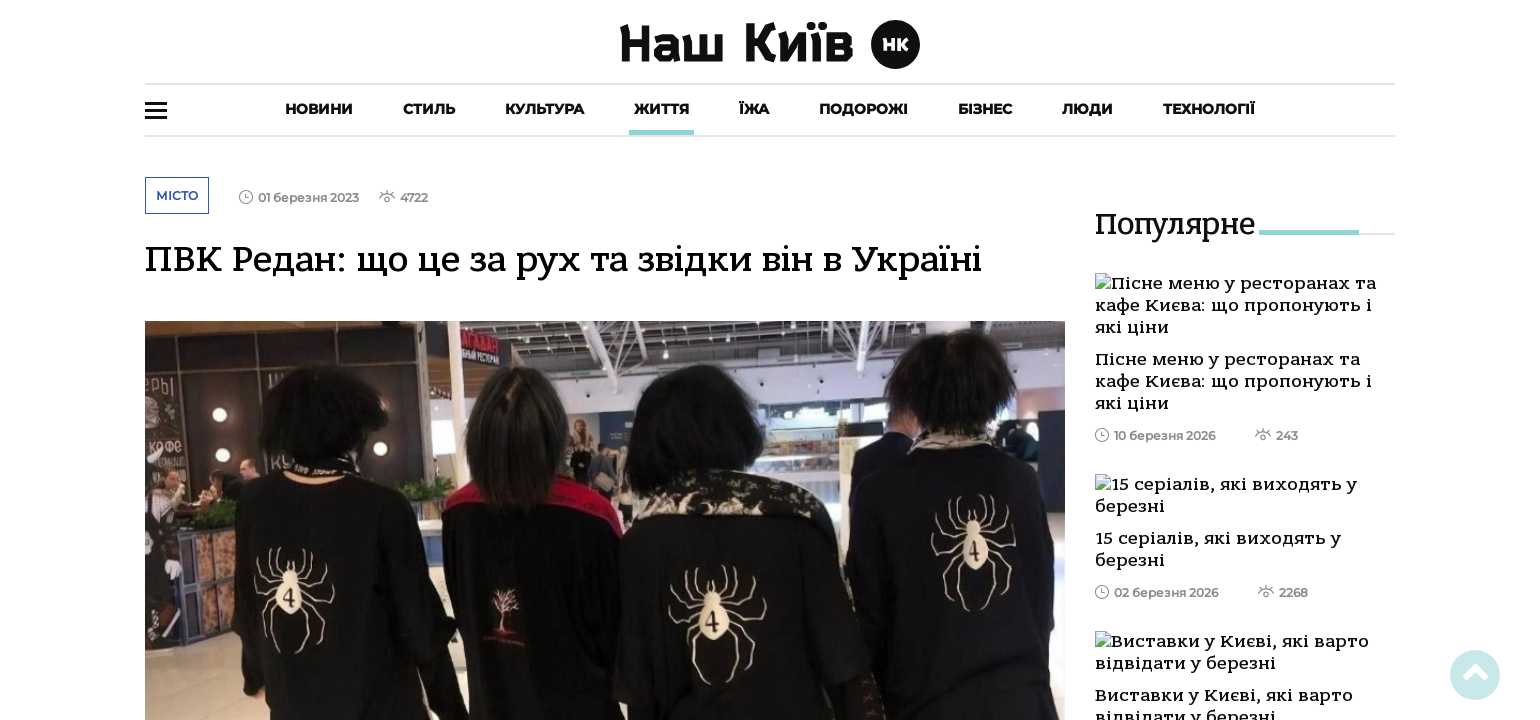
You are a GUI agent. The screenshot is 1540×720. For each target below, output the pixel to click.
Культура (544, 109)
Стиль (429, 109)
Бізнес (985, 109)
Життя (661, 109)
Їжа (754, 109)
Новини (319, 109)
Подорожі (863, 109)
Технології (1209, 109)
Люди (1087, 109)
